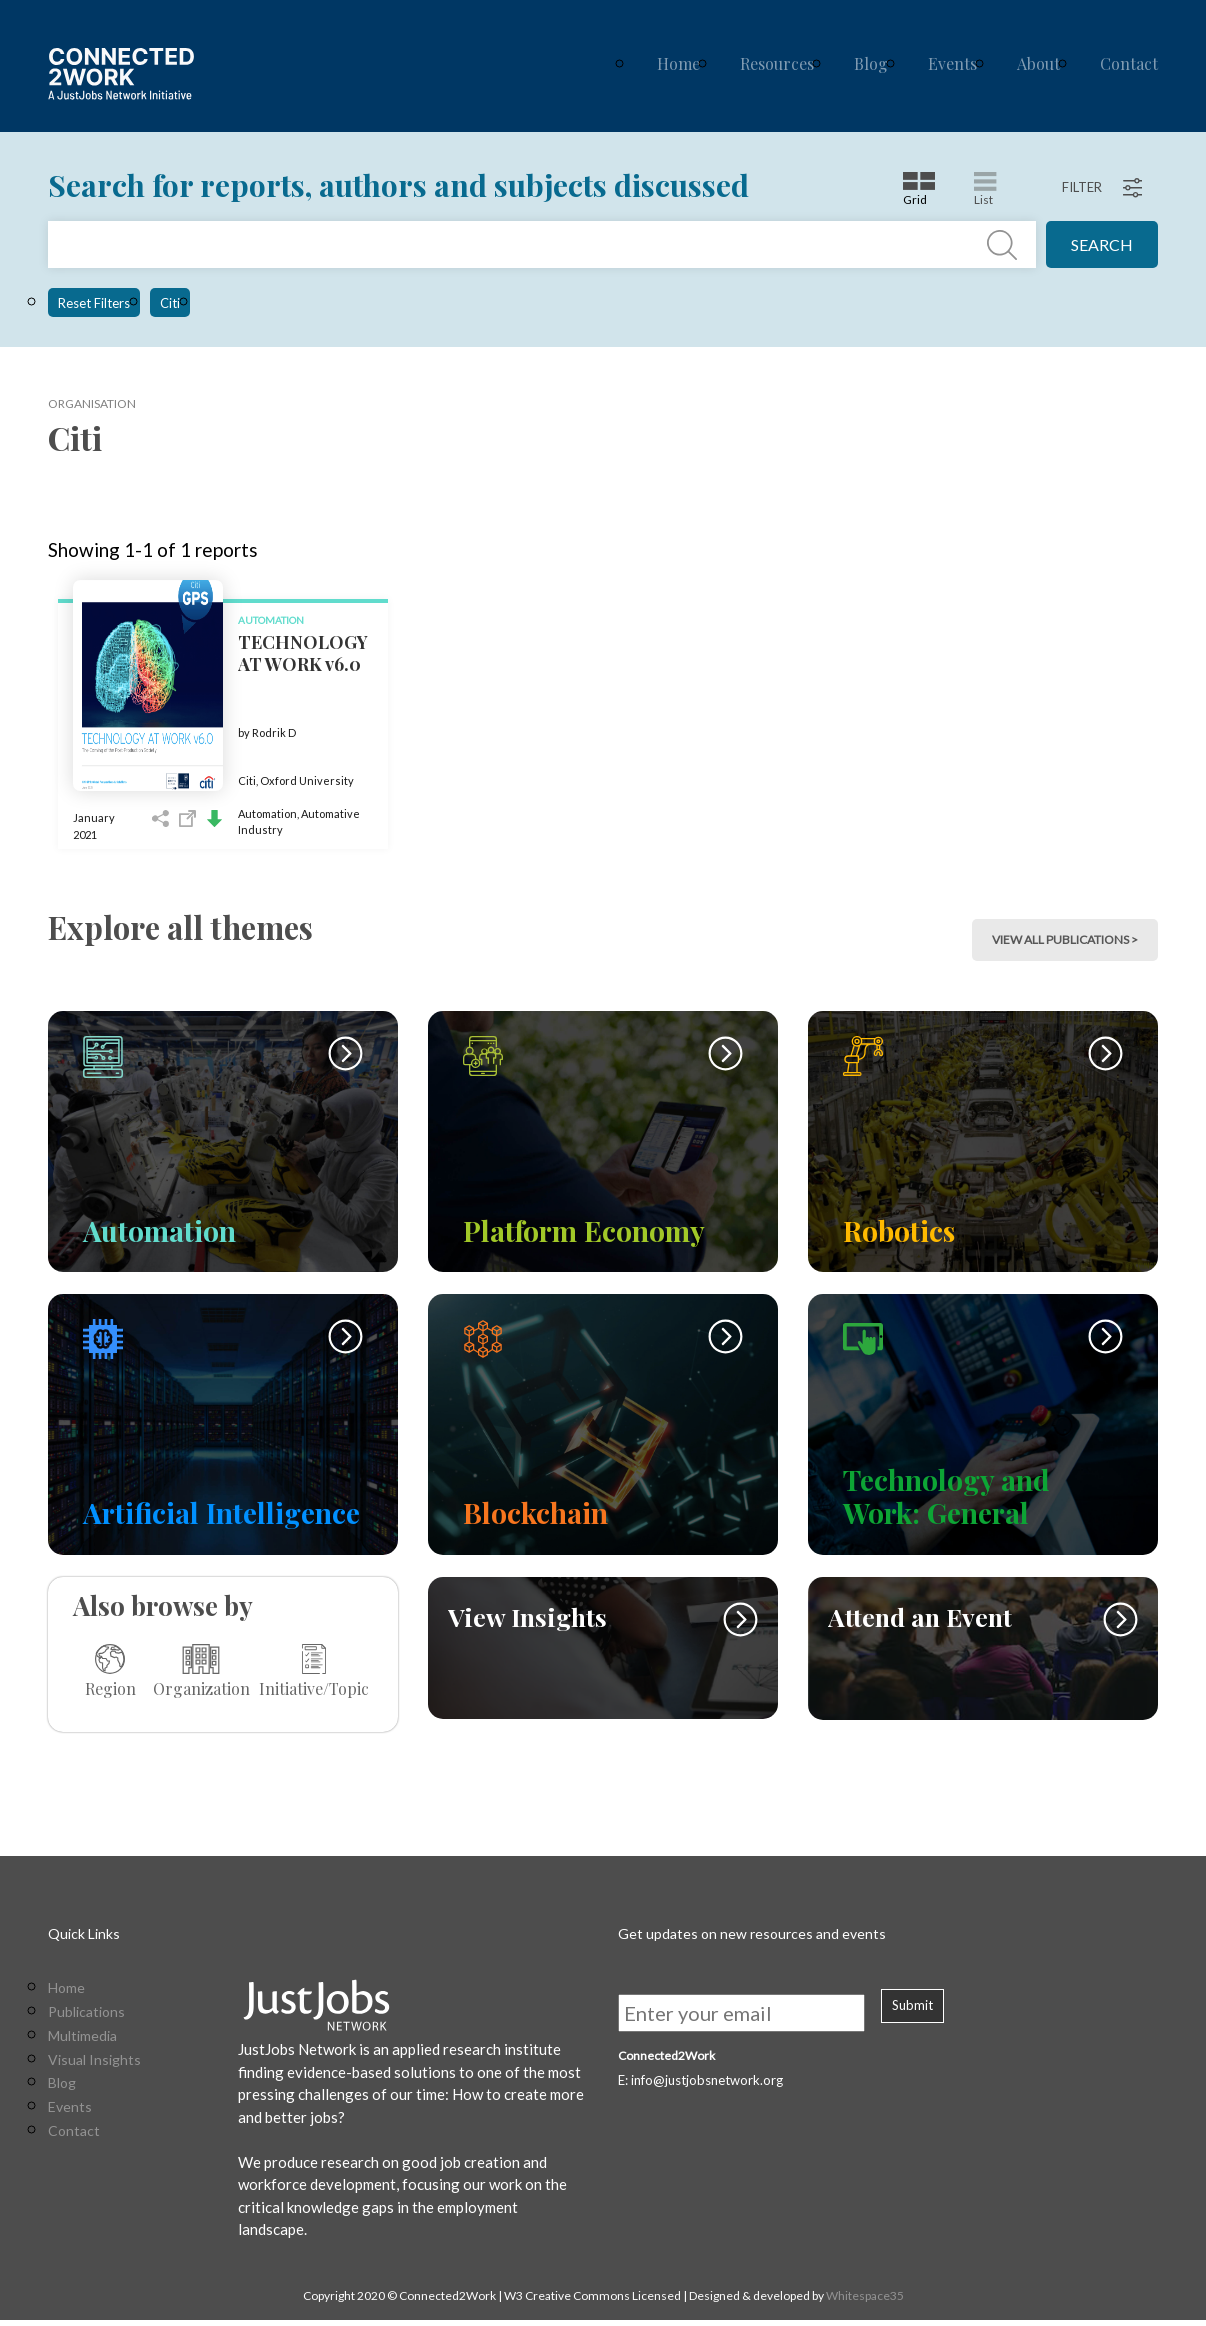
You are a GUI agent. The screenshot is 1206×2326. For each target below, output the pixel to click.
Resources (777, 63)
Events (952, 63)
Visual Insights (94, 2066)
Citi (170, 303)
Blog (871, 63)
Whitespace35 (865, 2301)
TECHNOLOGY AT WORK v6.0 (303, 653)
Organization (201, 1671)
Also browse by (163, 1605)
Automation (271, 620)
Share (160, 818)
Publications (86, 2018)
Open (187, 818)
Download (214, 818)
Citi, (249, 780)
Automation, (269, 813)
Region (110, 1671)
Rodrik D (274, 732)
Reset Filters (94, 303)
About (1038, 63)
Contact (1129, 63)
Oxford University (307, 780)
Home (678, 63)
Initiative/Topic (314, 1671)
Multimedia (82, 2042)
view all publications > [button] (1065, 939)
